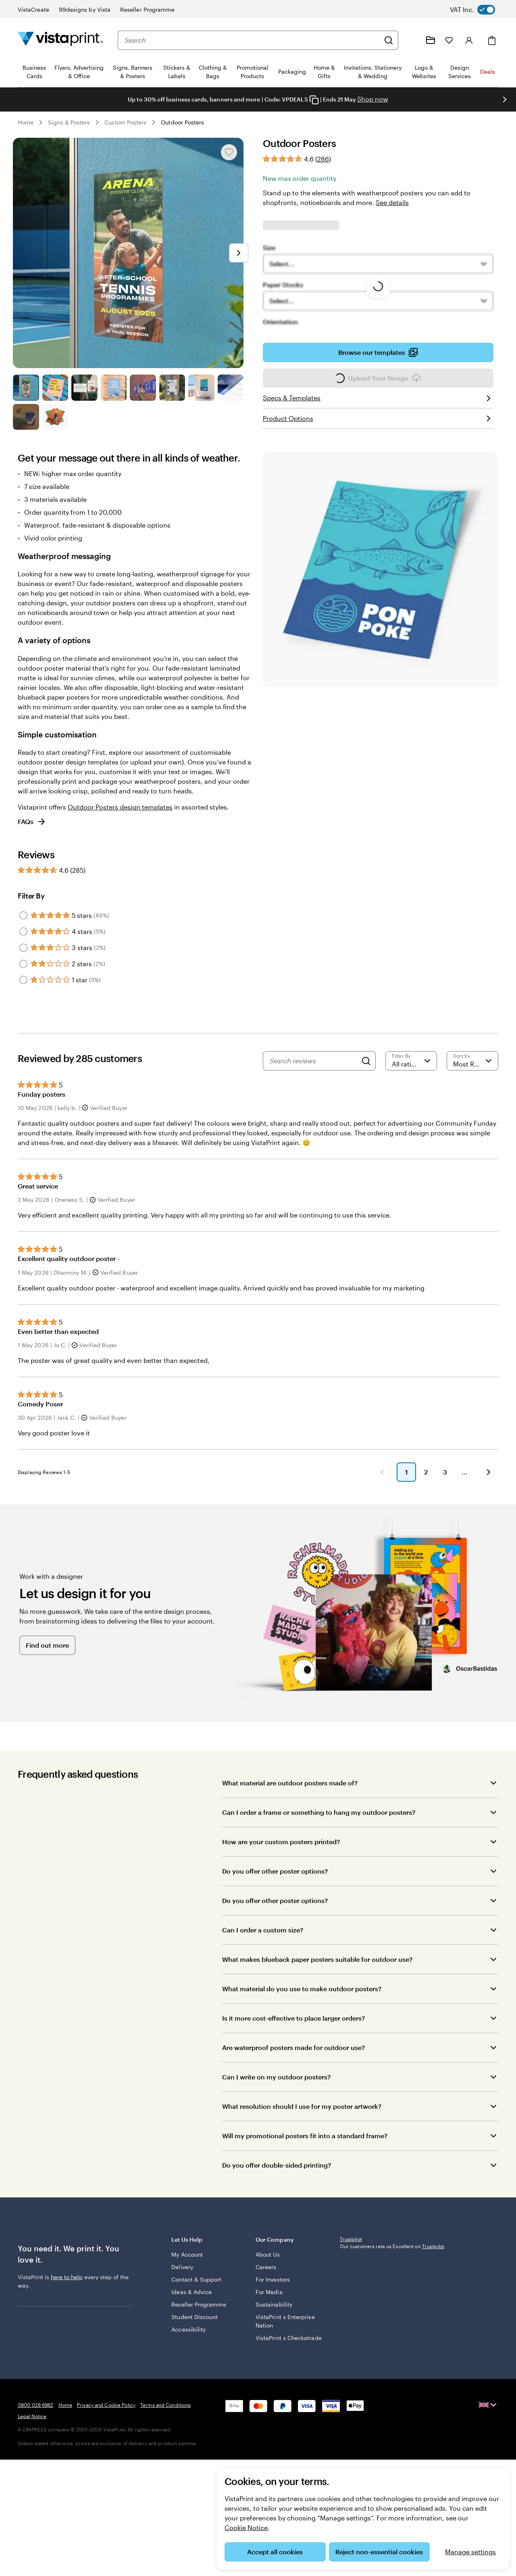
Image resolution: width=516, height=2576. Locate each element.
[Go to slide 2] (55, 388)
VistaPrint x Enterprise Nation (279, 2329)
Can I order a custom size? (262, 1942)
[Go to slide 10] (55, 417)
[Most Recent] (472, 1061)
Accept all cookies (275, 2551)
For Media (269, 2299)
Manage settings (470, 2551)
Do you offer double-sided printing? (276, 2177)
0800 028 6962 (36, 2469)
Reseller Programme (198, 2312)
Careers (266, 2275)
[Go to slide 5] (143, 388)
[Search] (389, 40)
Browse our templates (378, 355)
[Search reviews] (313, 1061)
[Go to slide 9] (26, 417)
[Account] (469, 40)
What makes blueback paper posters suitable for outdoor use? (317, 1971)
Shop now (372, 99)
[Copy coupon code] (314, 100)
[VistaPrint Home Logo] (60, 40)
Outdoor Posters (182, 122)
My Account (187, 2262)
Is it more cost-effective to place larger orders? (293, 2030)
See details (392, 202)
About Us (268, 2262)
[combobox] (252, 40)
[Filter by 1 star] (23, 980)
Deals (487, 71)
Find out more (47, 1657)
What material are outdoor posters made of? (290, 1795)
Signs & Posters (69, 122)
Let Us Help (207, 2251)
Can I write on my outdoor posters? (276, 2089)
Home (25, 122)
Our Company (292, 2251)
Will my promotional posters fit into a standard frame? (304, 2147)
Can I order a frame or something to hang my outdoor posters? (318, 1824)
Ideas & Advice (191, 2299)
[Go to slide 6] (172, 388)
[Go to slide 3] (84, 388)
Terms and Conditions (165, 2469)
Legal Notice (32, 2480)
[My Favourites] (449, 40)
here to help (67, 2289)
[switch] (479, 9)
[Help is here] (411, 40)
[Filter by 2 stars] (23, 964)
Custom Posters (125, 122)
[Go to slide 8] (231, 388)
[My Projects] (430, 40)
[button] (204, 1484)
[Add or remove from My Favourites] (229, 152)
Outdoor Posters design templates (120, 807)
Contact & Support (196, 2287)
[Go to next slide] (504, 99)
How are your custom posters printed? (281, 1853)
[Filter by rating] (411, 1061)
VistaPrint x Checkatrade (273, 2350)
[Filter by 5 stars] (23, 915)
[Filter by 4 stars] (23, 932)
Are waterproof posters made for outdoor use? (293, 2059)
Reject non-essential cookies (379, 2551)
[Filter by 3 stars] (23, 948)
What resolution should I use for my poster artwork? (301, 2118)
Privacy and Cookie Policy (106, 2469)
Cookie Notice (246, 2527)
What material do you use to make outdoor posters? (301, 2000)
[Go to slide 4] (114, 388)
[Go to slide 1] (26, 388)
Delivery (182, 2275)
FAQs (32, 821)
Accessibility (188, 2337)
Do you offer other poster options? (275, 1883)
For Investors (273, 2287)
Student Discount (194, 2324)
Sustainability (274, 2312)
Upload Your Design (378, 380)
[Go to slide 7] (201, 388)
